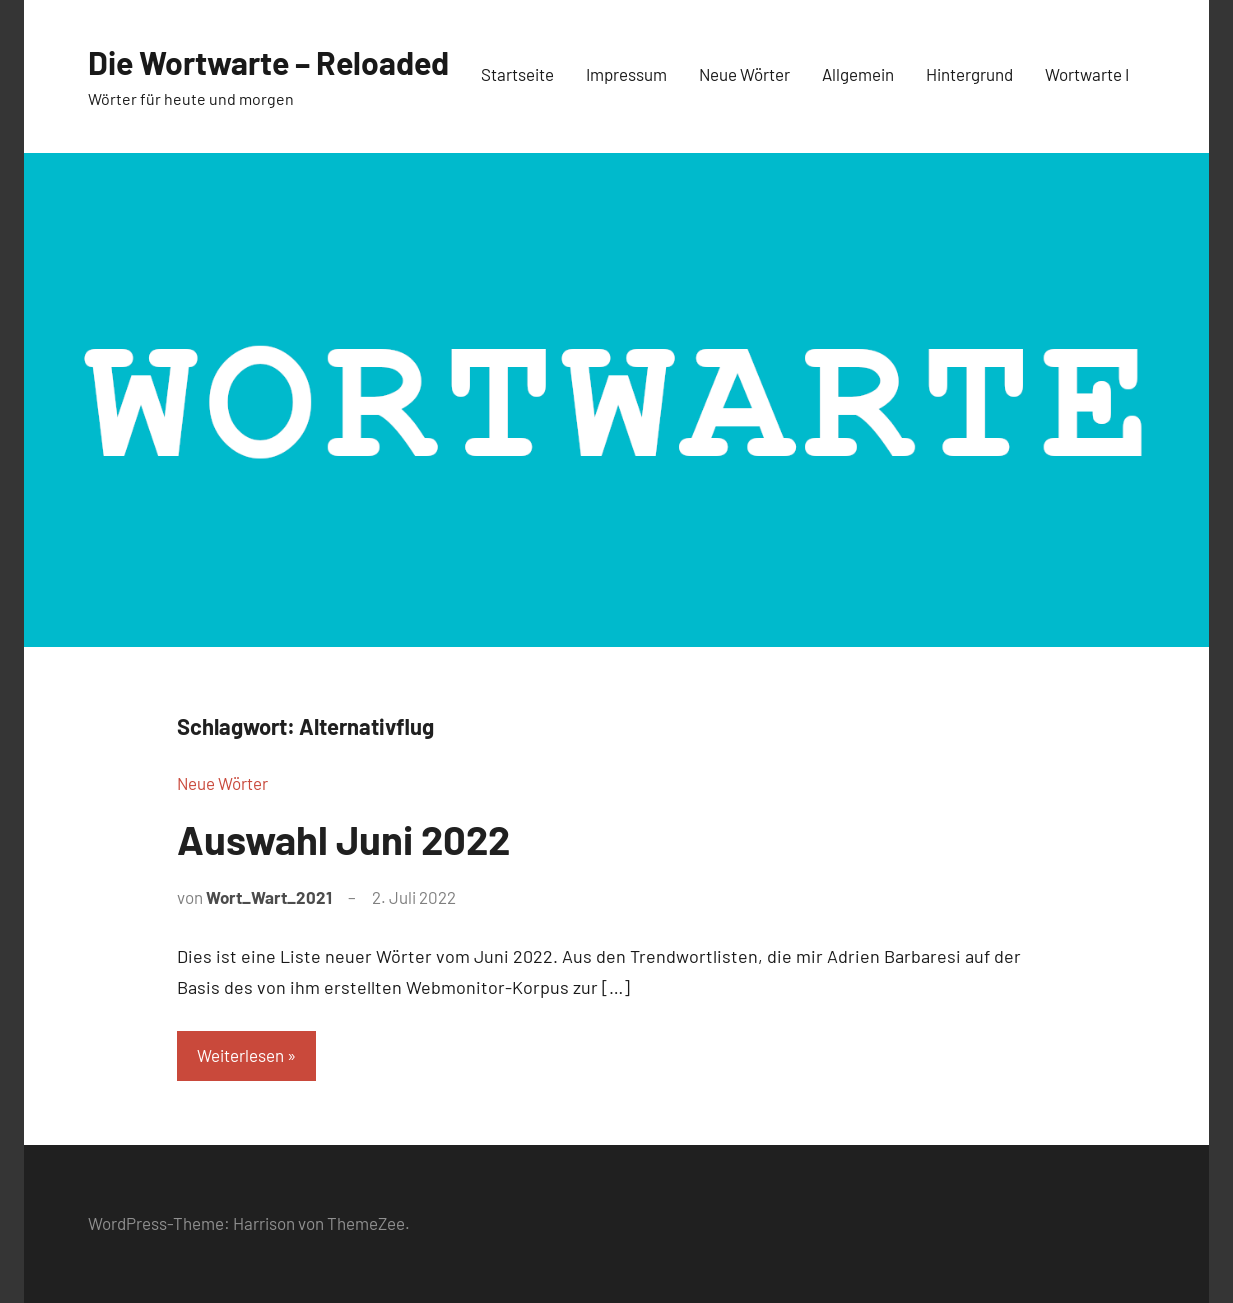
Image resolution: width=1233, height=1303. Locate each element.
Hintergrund (969, 74)
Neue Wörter (744, 74)
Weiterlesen (240, 1055)
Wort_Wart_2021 (269, 897)
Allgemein (858, 74)
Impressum (626, 74)
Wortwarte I (1087, 74)
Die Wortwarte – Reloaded (268, 62)
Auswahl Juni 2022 (343, 839)
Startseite (517, 74)
